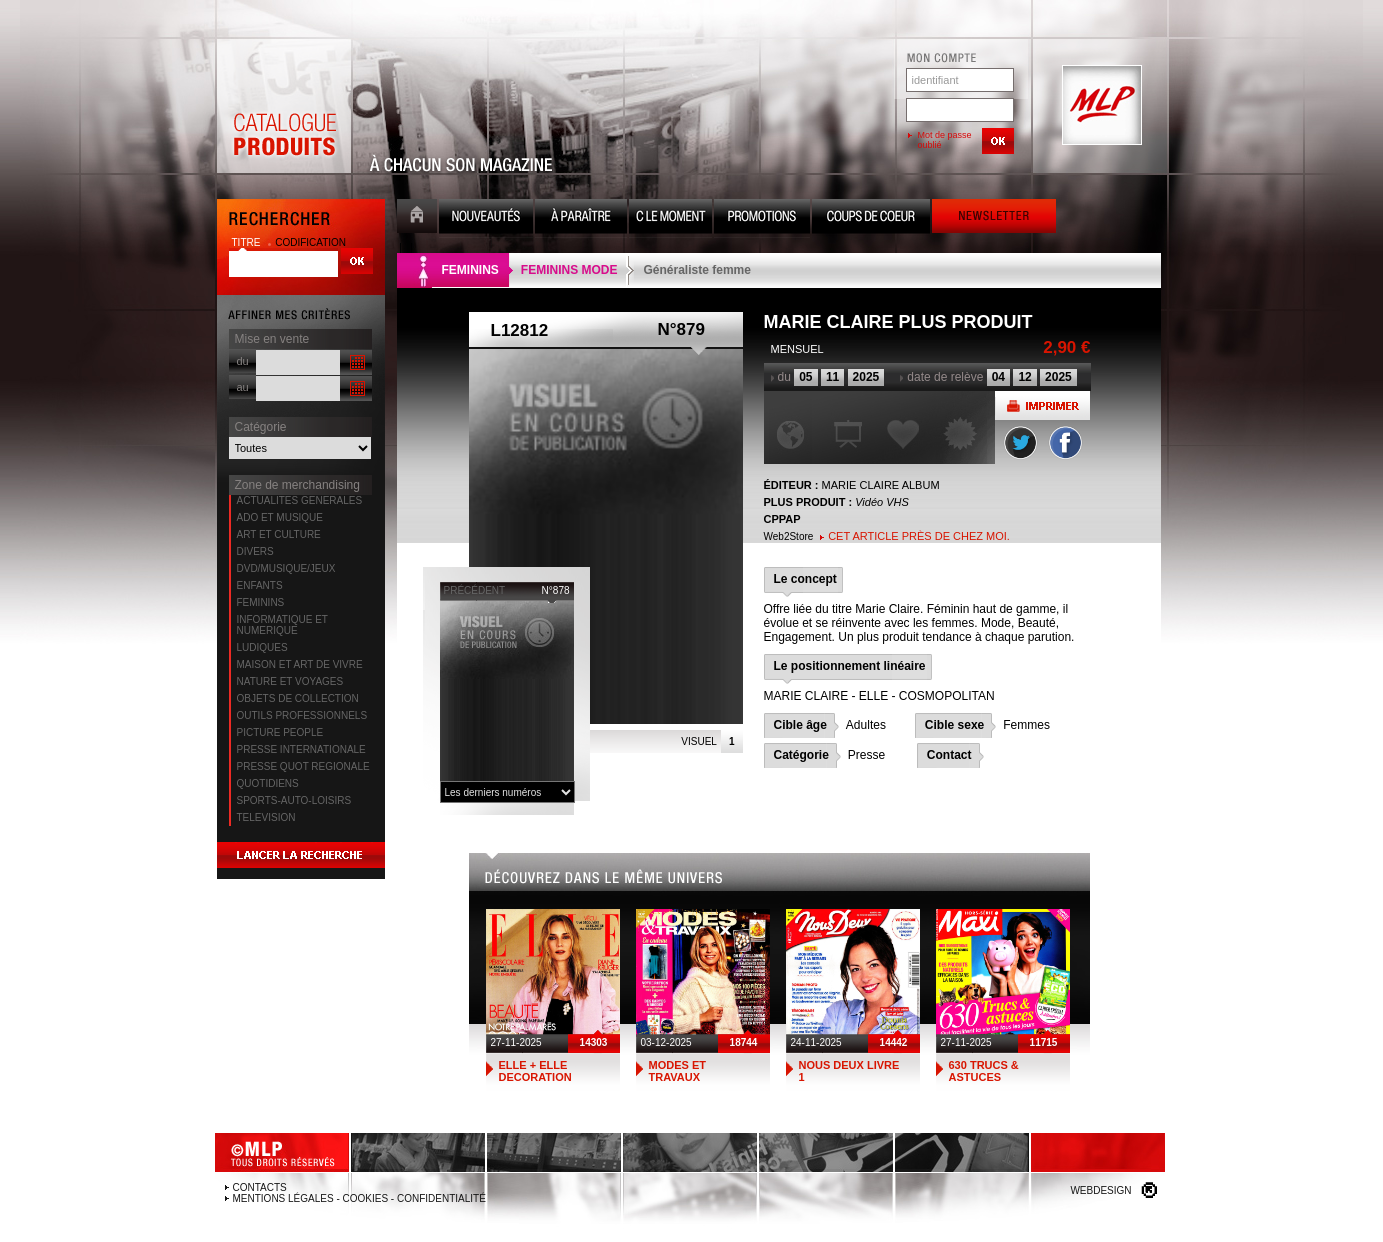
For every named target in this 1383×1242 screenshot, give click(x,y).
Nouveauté (486, 218)
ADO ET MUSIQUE (280, 517)
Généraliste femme (697, 270)
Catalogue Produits (284, 106)
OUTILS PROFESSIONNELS (302, 715)
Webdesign (1100, 1190)
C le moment (670, 218)
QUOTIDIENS (268, 783)
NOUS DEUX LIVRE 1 (849, 1071)
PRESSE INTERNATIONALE (301, 749)
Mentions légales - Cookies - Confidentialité (359, 1198)
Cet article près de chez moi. (919, 536)
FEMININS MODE (569, 270)
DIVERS (255, 551)
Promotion (762, 218)
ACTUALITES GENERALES (300, 500)
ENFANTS (260, 585)
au (243, 387)
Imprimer (1042, 405)
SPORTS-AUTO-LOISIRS (294, 800)
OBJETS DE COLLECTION (298, 698)
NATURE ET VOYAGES (290, 681)
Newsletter (994, 218)
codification (310, 242)
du (243, 361)
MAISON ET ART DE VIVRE (300, 664)
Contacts (260, 1187)
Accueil (417, 218)
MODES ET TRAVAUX (677, 1071)
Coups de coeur (871, 218)
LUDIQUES (262, 647)
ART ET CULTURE (279, 534)
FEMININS (261, 602)
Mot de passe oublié (945, 140)
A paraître (581, 218)
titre (248, 242)
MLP (1100, 106)
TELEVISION (266, 817)
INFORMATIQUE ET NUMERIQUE (282, 625)
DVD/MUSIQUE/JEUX (286, 568)
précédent (475, 590)
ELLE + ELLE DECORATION (535, 1071)
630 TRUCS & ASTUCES (984, 1071)
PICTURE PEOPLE (280, 732)
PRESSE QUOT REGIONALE (303, 766)
